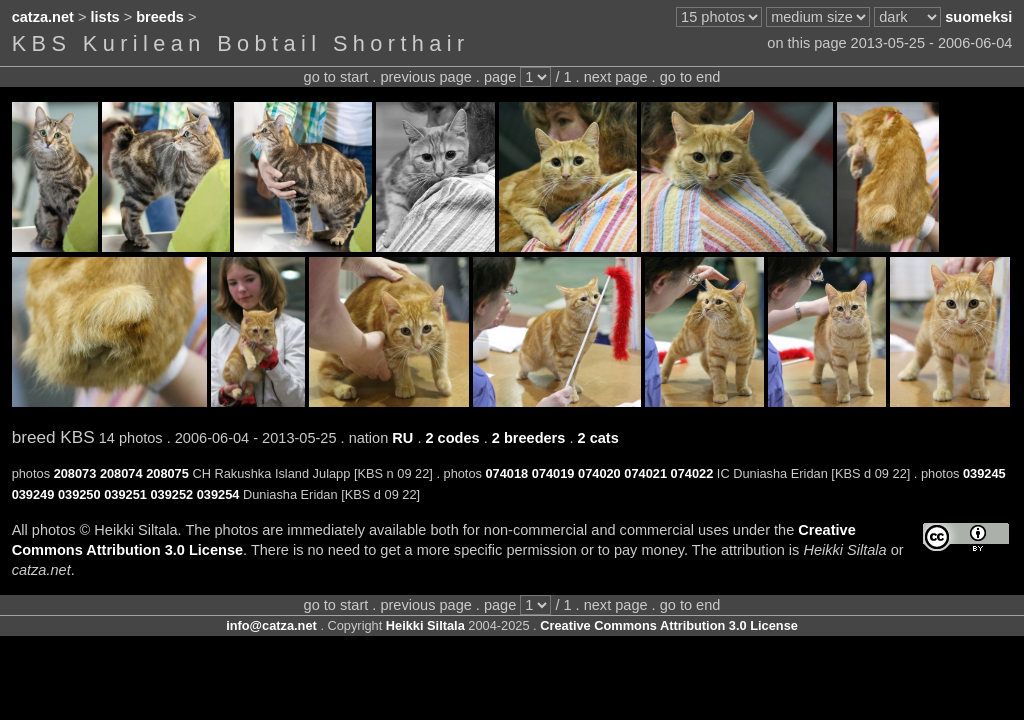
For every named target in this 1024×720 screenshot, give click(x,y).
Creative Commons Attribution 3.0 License (669, 625)
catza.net (43, 17)
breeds (160, 17)
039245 (984, 473)
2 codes (452, 438)
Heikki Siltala (425, 625)
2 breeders (529, 438)
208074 (121, 473)
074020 (599, 473)
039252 (171, 494)
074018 (507, 473)
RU (402, 438)
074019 (553, 473)
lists (105, 17)
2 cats (598, 438)
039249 (33, 494)
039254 (218, 494)
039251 (125, 494)
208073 (75, 473)
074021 (645, 473)
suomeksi (978, 17)
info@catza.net (271, 625)
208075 (167, 473)
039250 (79, 494)
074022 (692, 473)
